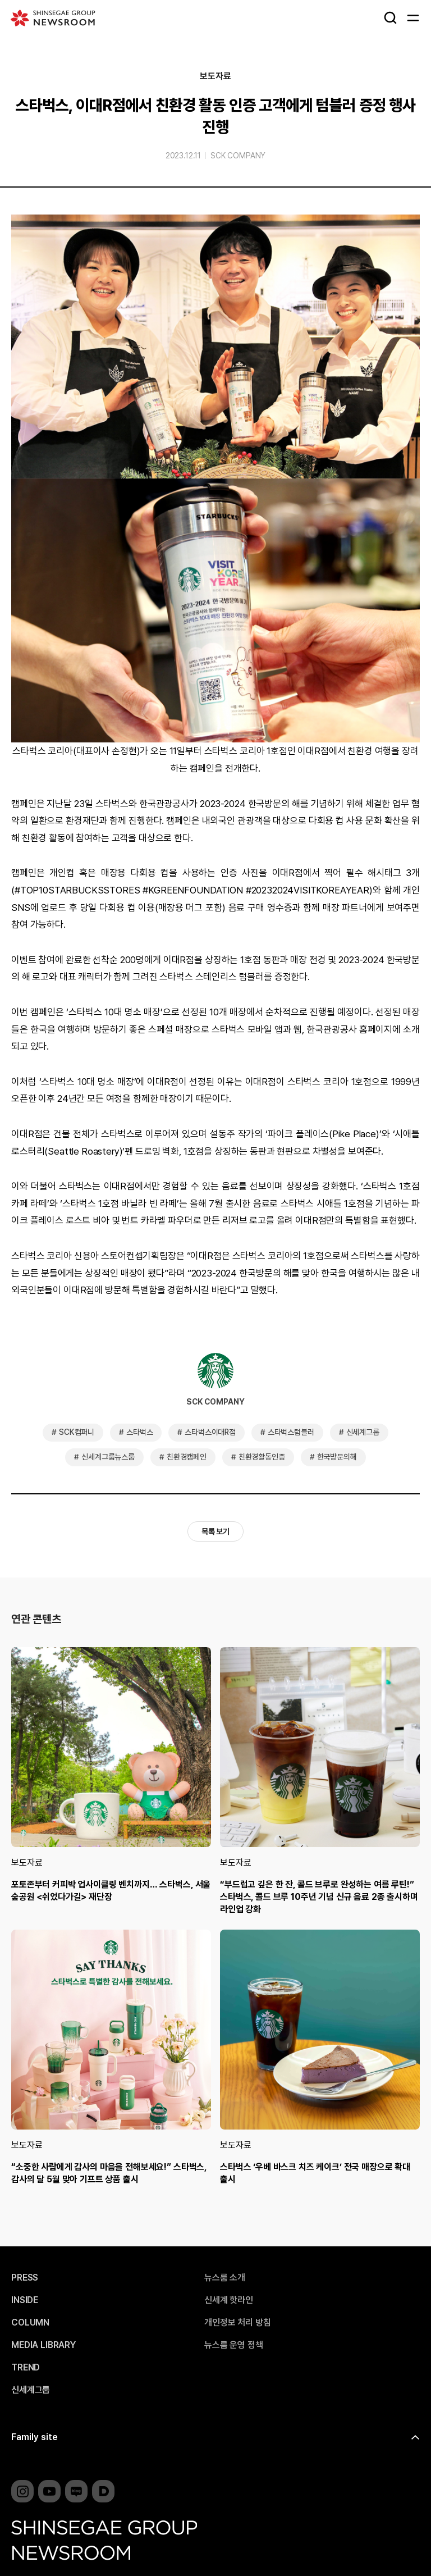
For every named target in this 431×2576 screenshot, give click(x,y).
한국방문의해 (337, 1456)
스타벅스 (139, 1432)
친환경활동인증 (262, 1456)
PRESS (24, 2277)
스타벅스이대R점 (210, 1432)
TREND (25, 2367)
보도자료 (215, 76)
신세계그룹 (362, 1432)
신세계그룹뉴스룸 (108, 1456)
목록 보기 (215, 1531)
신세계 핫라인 (228, 2300)
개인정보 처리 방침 (237, 2322)
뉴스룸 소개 (224, 2277)
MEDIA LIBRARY (43, 2345)
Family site (34, 2437)
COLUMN (30, 2322)
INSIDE (24, 2300)
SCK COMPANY (237, 155)
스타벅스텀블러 (291, 1432)
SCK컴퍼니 (76, 1432)
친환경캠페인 (187, 1456)
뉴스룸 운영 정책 (233, 2345)
